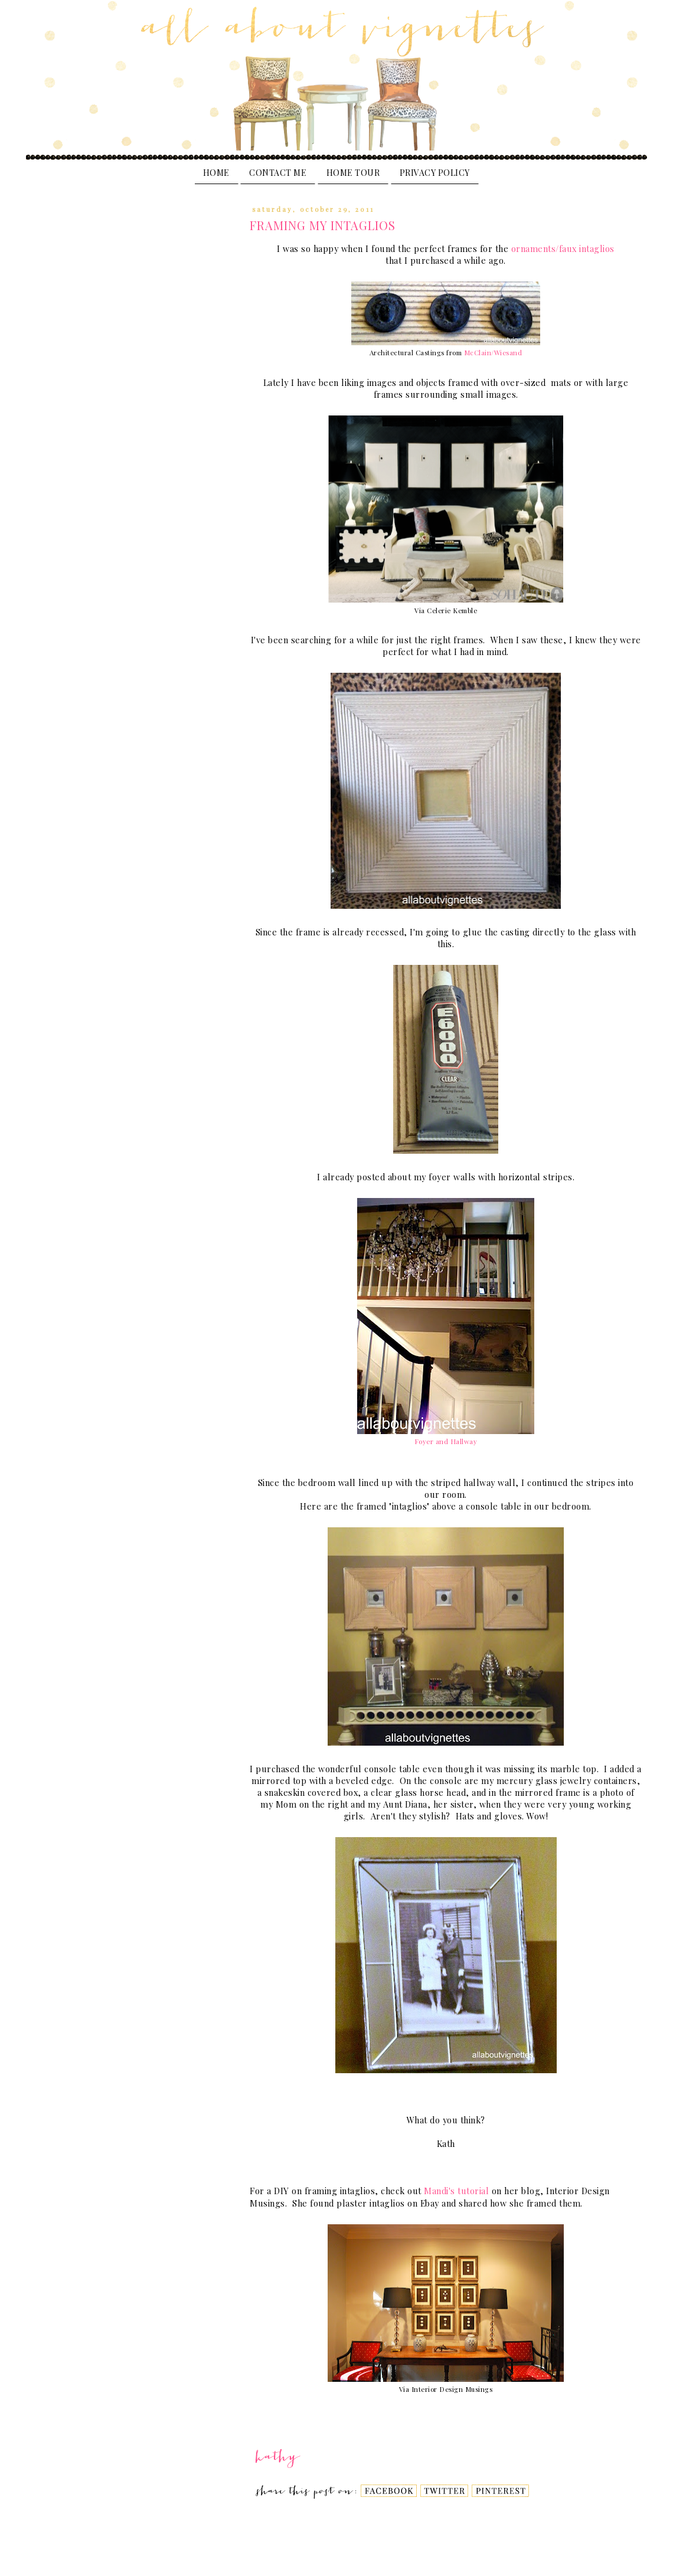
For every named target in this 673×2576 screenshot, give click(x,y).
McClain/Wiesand (493, 352)
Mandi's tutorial (458, 2191)
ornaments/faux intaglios (563, 248)
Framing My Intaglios (323, 225)
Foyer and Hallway (446, 1441)
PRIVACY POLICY (435, 172)
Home (216, 172)
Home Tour (353, 172)
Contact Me (277, 172)
